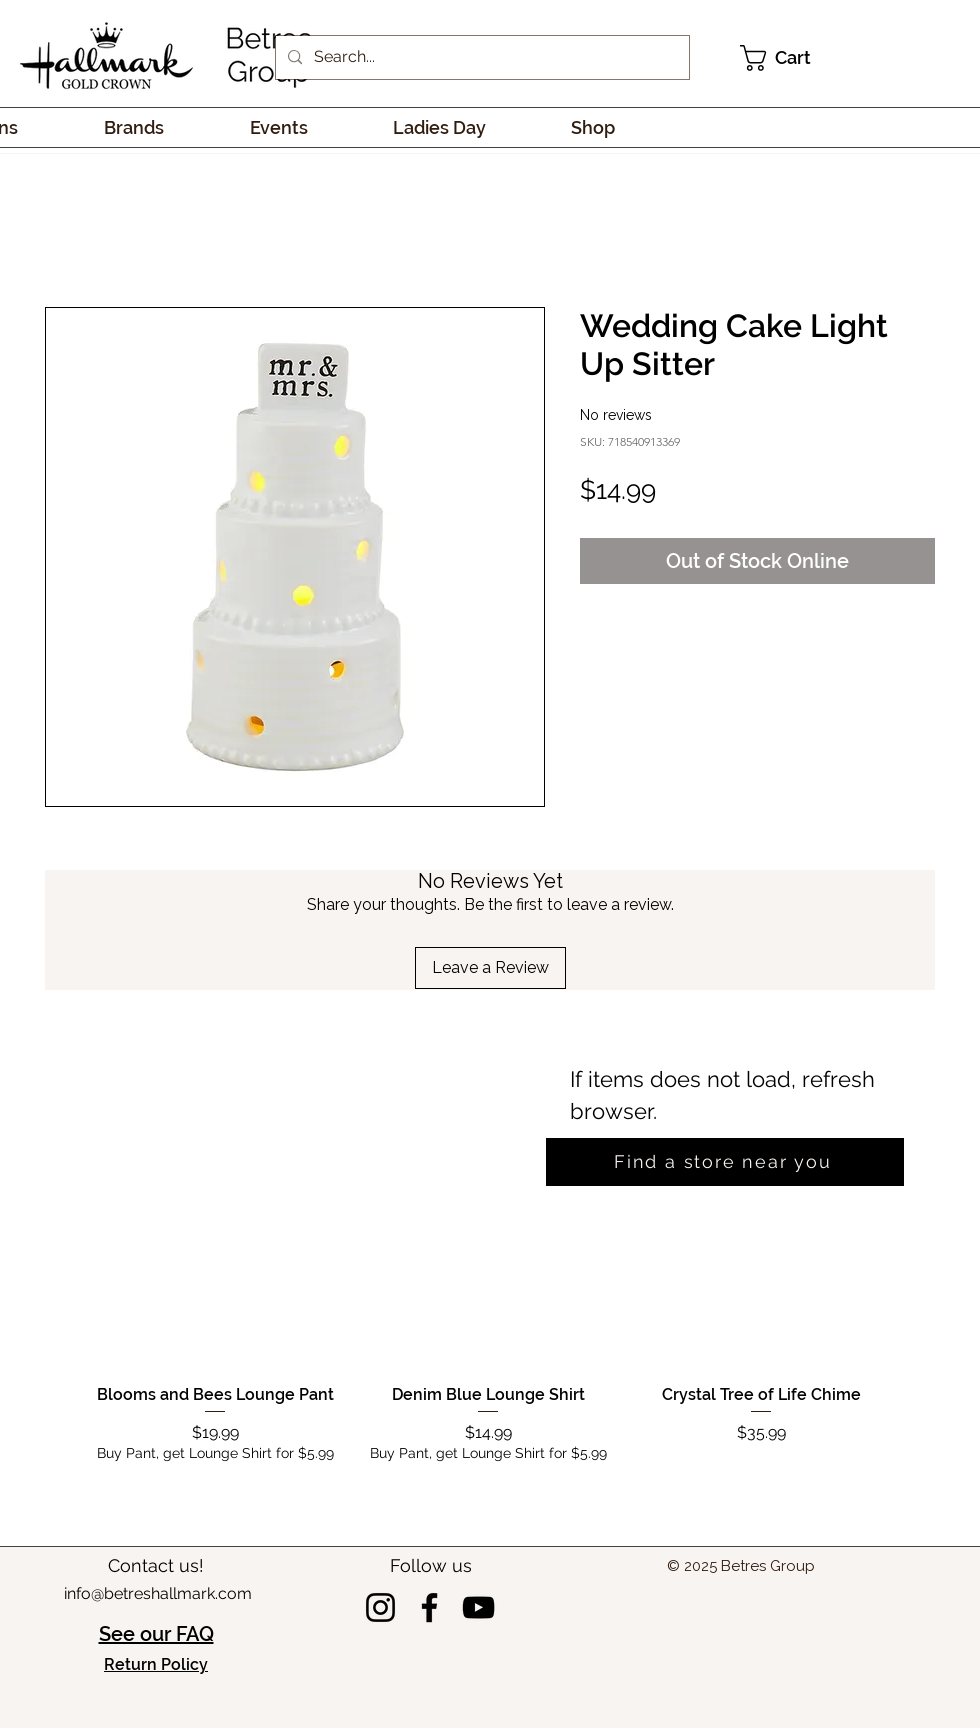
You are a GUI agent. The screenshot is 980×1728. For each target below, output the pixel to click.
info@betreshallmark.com (158, 1593)
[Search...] (480, 57)
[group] (488, 1356)
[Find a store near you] (725, 1162)
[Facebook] (429, 1607)
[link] (789, 58)
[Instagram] (380, 1607)
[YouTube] (478, 1607)
